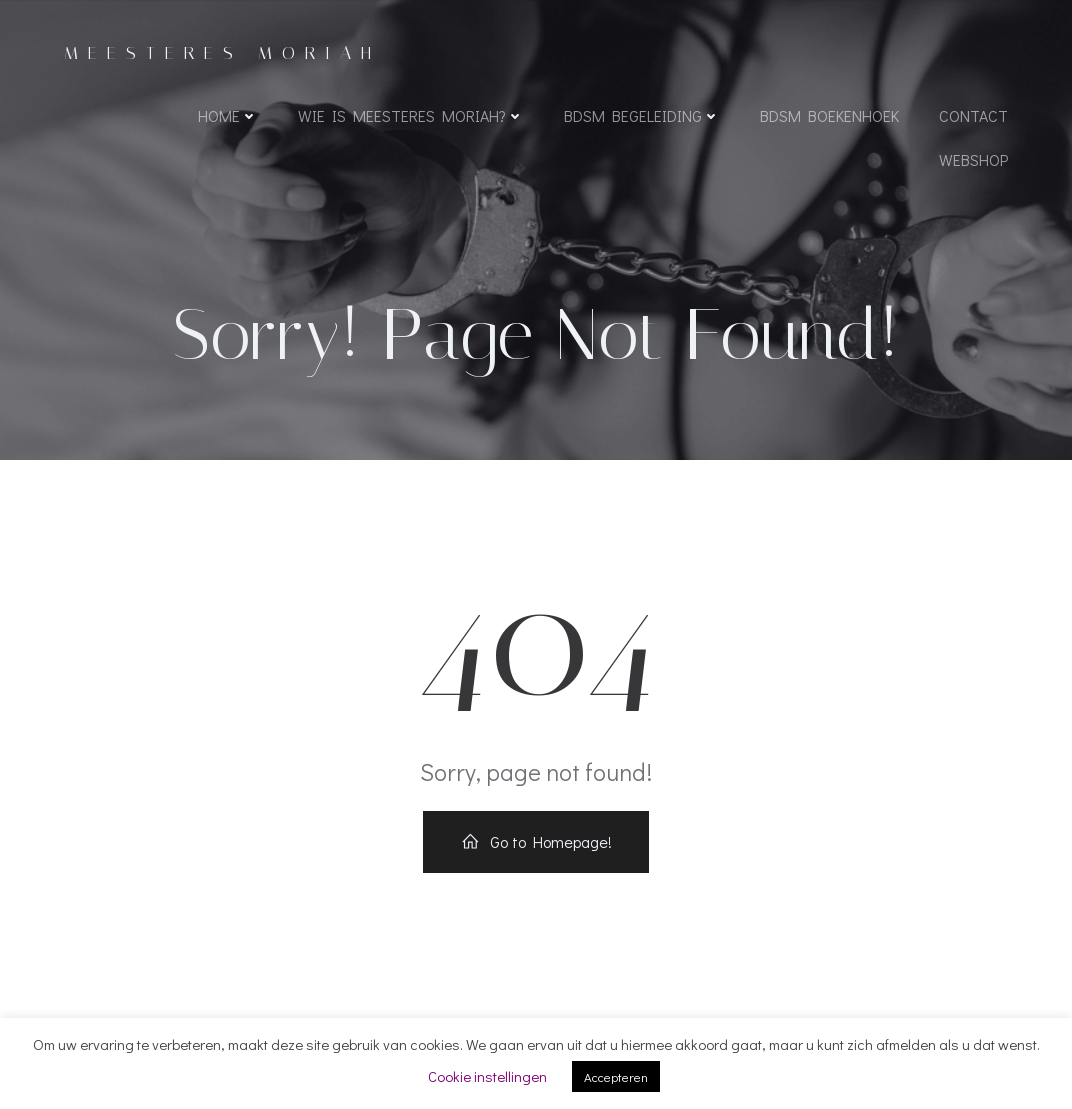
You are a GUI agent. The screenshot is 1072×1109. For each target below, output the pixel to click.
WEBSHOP (973, 159)
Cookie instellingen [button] (487, 1076)
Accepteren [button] (616, 1076)
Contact (973, 115)
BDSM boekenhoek (829, 115)
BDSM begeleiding (642, 115)
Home (228, 115)
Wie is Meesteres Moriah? (411, 115)
